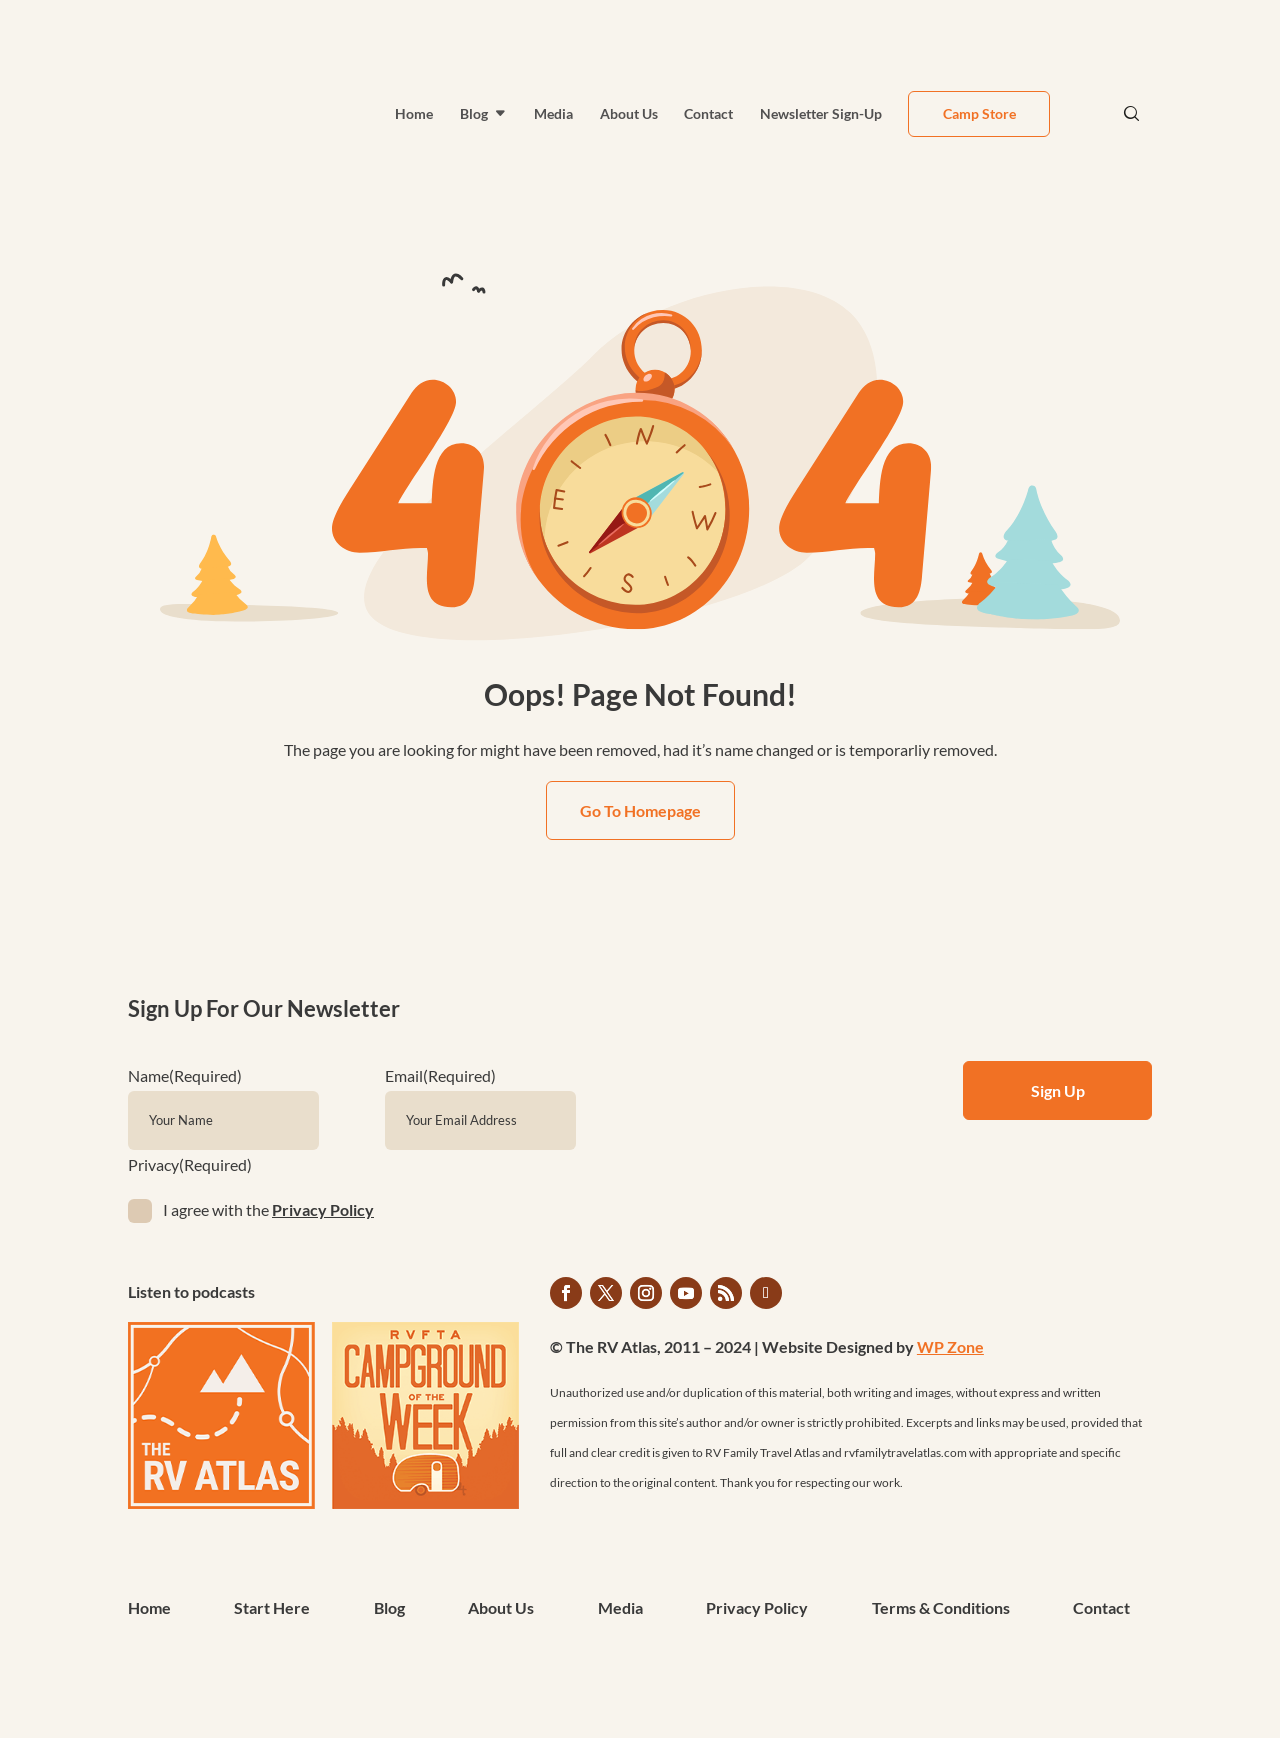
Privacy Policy (323, 1209)
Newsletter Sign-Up (821, 113)
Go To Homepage (640, 810)
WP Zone (950, 1346)
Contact (708, 113)
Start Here (272, 1609)
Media (553, 113)
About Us (629, 113)
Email (440, 1075)
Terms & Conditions (941, 1609)
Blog (474, 113)
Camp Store (979, 113)
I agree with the (268, 1209)
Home (414, 113)
